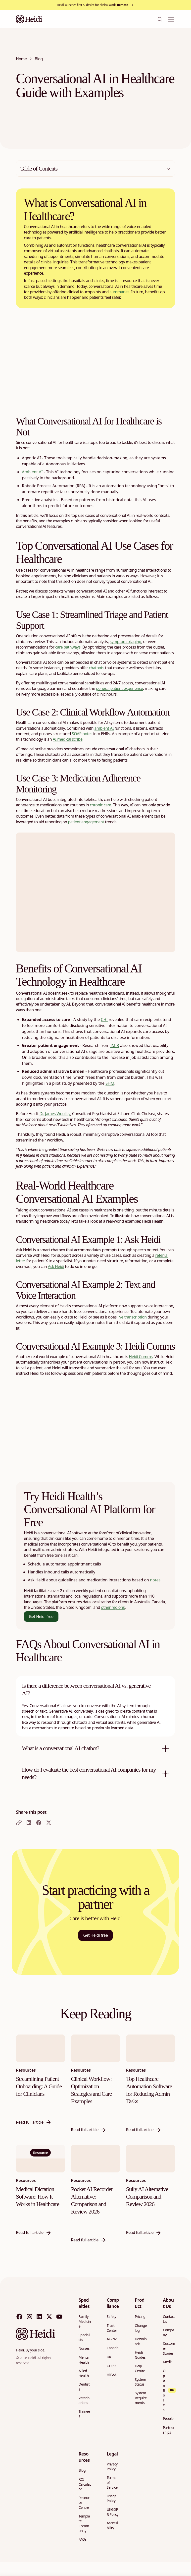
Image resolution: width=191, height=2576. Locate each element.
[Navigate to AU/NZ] (112, 2338)
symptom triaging (125, 641)
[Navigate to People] (168, 2418)
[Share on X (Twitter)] (49, 1822)
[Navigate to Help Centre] (141, 2368)
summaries (120, 292)
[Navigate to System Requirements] (141, 2398)
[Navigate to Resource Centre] (85, 2502)
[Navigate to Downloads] (141, 2341)
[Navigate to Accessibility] (113, 2525)
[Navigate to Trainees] (85, 2414)
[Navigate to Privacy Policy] (113, 2466)
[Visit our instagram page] (29, 2316)
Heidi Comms (140, 1356)
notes (155, 1580)
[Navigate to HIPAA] (111, 2374)
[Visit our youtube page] (59, 2316)
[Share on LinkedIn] (29, 1822)
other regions (113, 1607)
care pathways (68, 647)
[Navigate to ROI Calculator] (85, 2484)
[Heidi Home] (29, 19)
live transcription (131, 1317)
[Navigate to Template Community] (85, 2523)
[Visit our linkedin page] (39, 2316)
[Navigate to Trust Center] (113, 2328)
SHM (109, 1083)
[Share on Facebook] (39, 1822)
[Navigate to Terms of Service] (113, 2482)
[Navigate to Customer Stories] (169, 2348)
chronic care (100, 805)
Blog (39, 58)
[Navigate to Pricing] (140, 2316)
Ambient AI (32, 472)
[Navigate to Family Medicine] (85, 2321)
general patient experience (119, 688)
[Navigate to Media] (168, 2361)
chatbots (96, 667)
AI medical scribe (68, 739)
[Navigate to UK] (109, 2356)
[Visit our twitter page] (49, 2316)
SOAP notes (82, 733)
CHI (104, 1019)
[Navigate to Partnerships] (169, 2430)
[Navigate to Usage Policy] (113, 2498)
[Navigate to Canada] (112, 2347)
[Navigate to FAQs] (83, 2539)
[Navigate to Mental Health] (85, 2360)
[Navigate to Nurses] (84, 2348)
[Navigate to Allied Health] (85, 2373)
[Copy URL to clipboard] (19, 1822)
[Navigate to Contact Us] (169, 2319)
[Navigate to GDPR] (111, 2365)
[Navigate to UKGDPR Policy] (113, 2512)
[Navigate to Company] (169, 2332)
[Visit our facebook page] (19, 2316)
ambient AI (104, 728)
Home (21, 58)
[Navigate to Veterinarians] (85, 2400)
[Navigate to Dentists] (85, 2387)
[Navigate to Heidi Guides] (141, 2355)
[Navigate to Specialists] (85, 2337)
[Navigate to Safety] (111, 2316)
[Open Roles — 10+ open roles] (169, 2390)
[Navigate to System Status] (141, 2382)
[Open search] (159, 19)
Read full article (33, 2122)
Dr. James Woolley (55, 1113)
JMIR (114, 1045)
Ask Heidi (56, 1266)
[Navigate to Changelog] (141, 2328)
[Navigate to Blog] (82, 2470)
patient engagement (86, 822)
